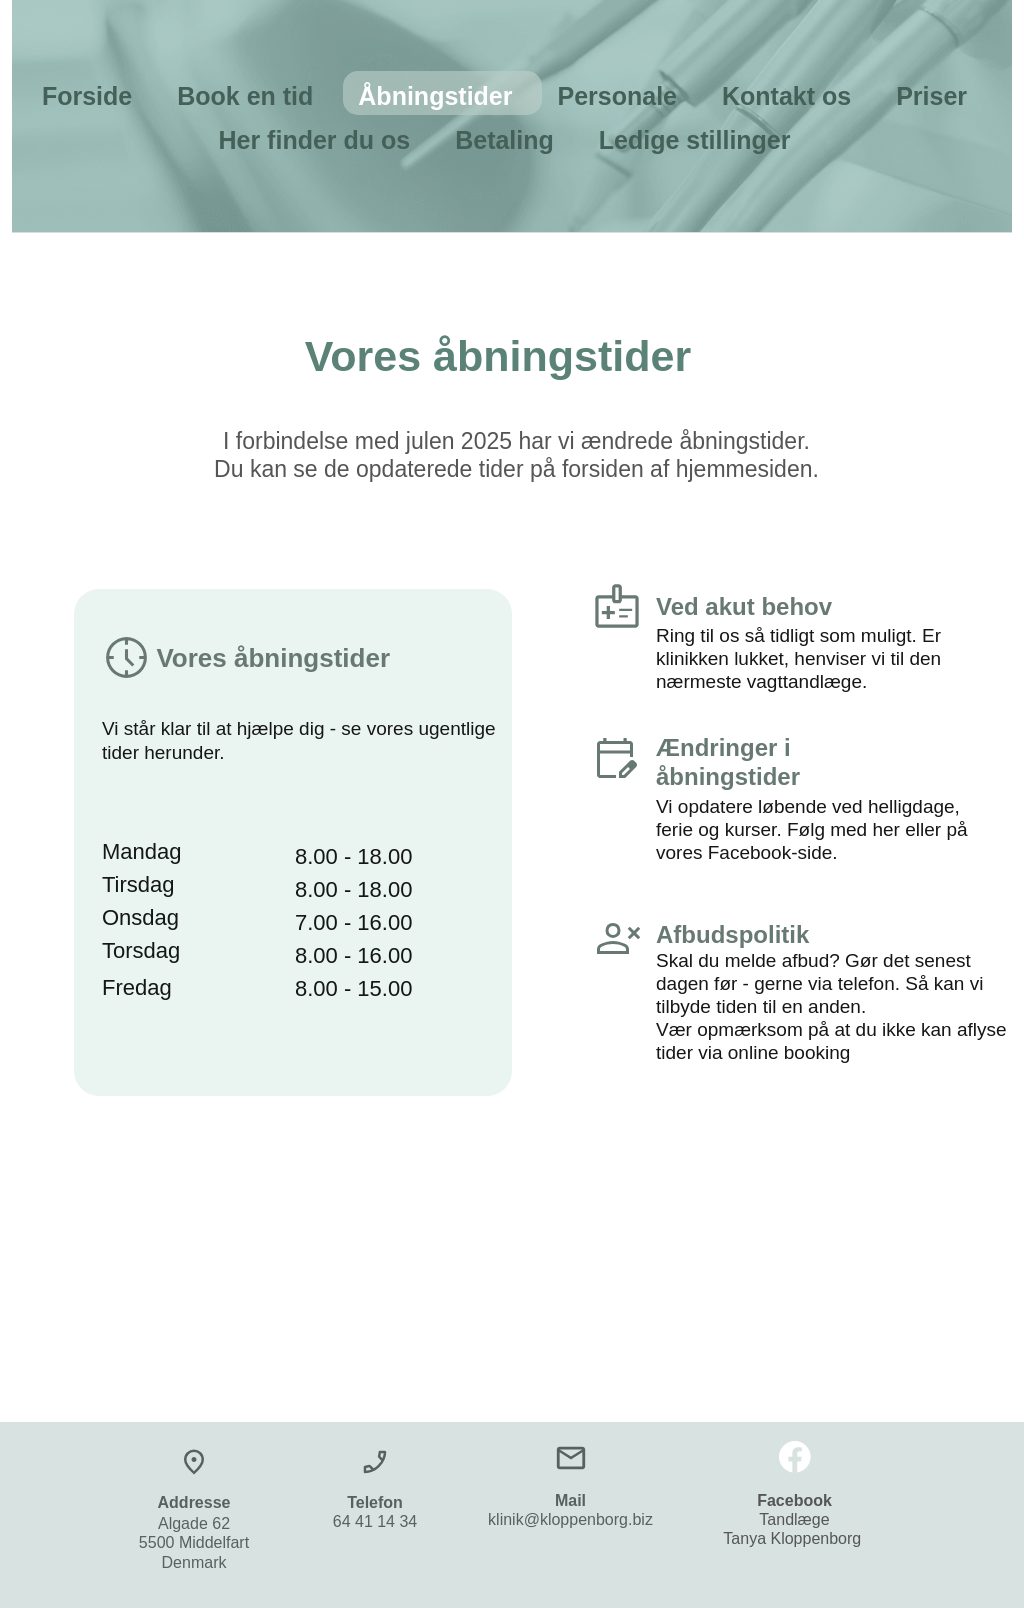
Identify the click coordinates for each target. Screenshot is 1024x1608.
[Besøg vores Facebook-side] (795, 1457)
